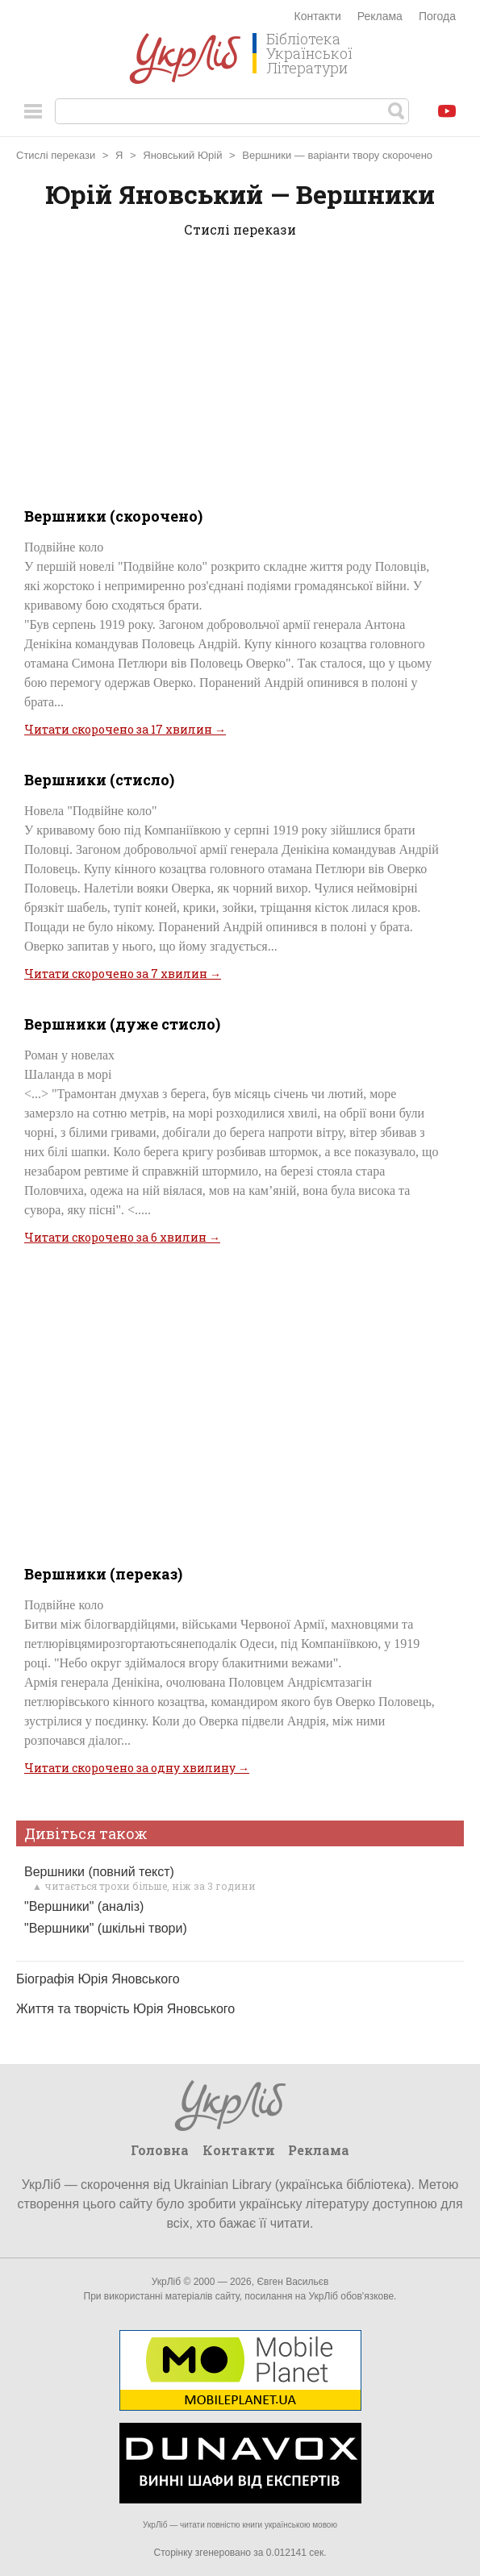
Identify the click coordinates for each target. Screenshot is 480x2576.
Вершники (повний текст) (99, 1872)
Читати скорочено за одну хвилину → (136, 1767)
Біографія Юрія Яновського (98, 1979)
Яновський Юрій (182, 155)
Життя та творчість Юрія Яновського (125, 2009)
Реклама (380, 16)
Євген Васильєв (292, 2281)
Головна (160, 2149)
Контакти (317, 16)
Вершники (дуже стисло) (122, 1024)
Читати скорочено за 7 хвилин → (122, 973)
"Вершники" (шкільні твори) (105, 1928)
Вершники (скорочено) (113, 516)
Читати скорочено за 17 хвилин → (125, 729)
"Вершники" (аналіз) (84, 1906)
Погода (437, 16)
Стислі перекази (55, 155)
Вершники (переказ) (103, 1573)
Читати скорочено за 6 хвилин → (122, 1237)
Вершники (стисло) (99, 779)
